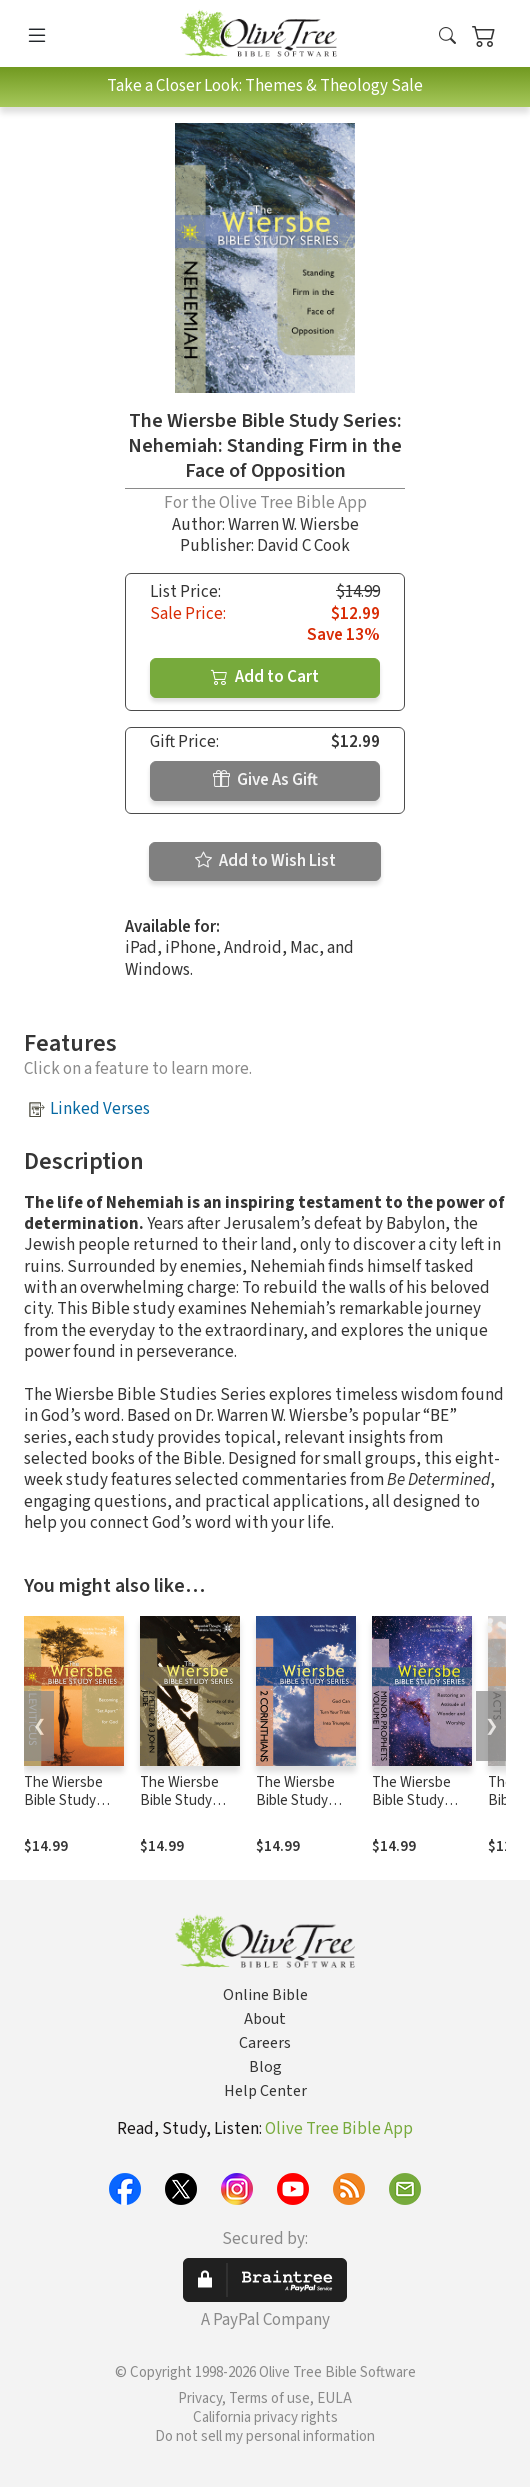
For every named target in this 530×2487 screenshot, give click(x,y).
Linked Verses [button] (100, 1109)
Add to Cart (265, 677)
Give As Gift (265, 780)
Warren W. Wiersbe (293, 525)
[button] (447, 37)
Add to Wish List (265, 861)
